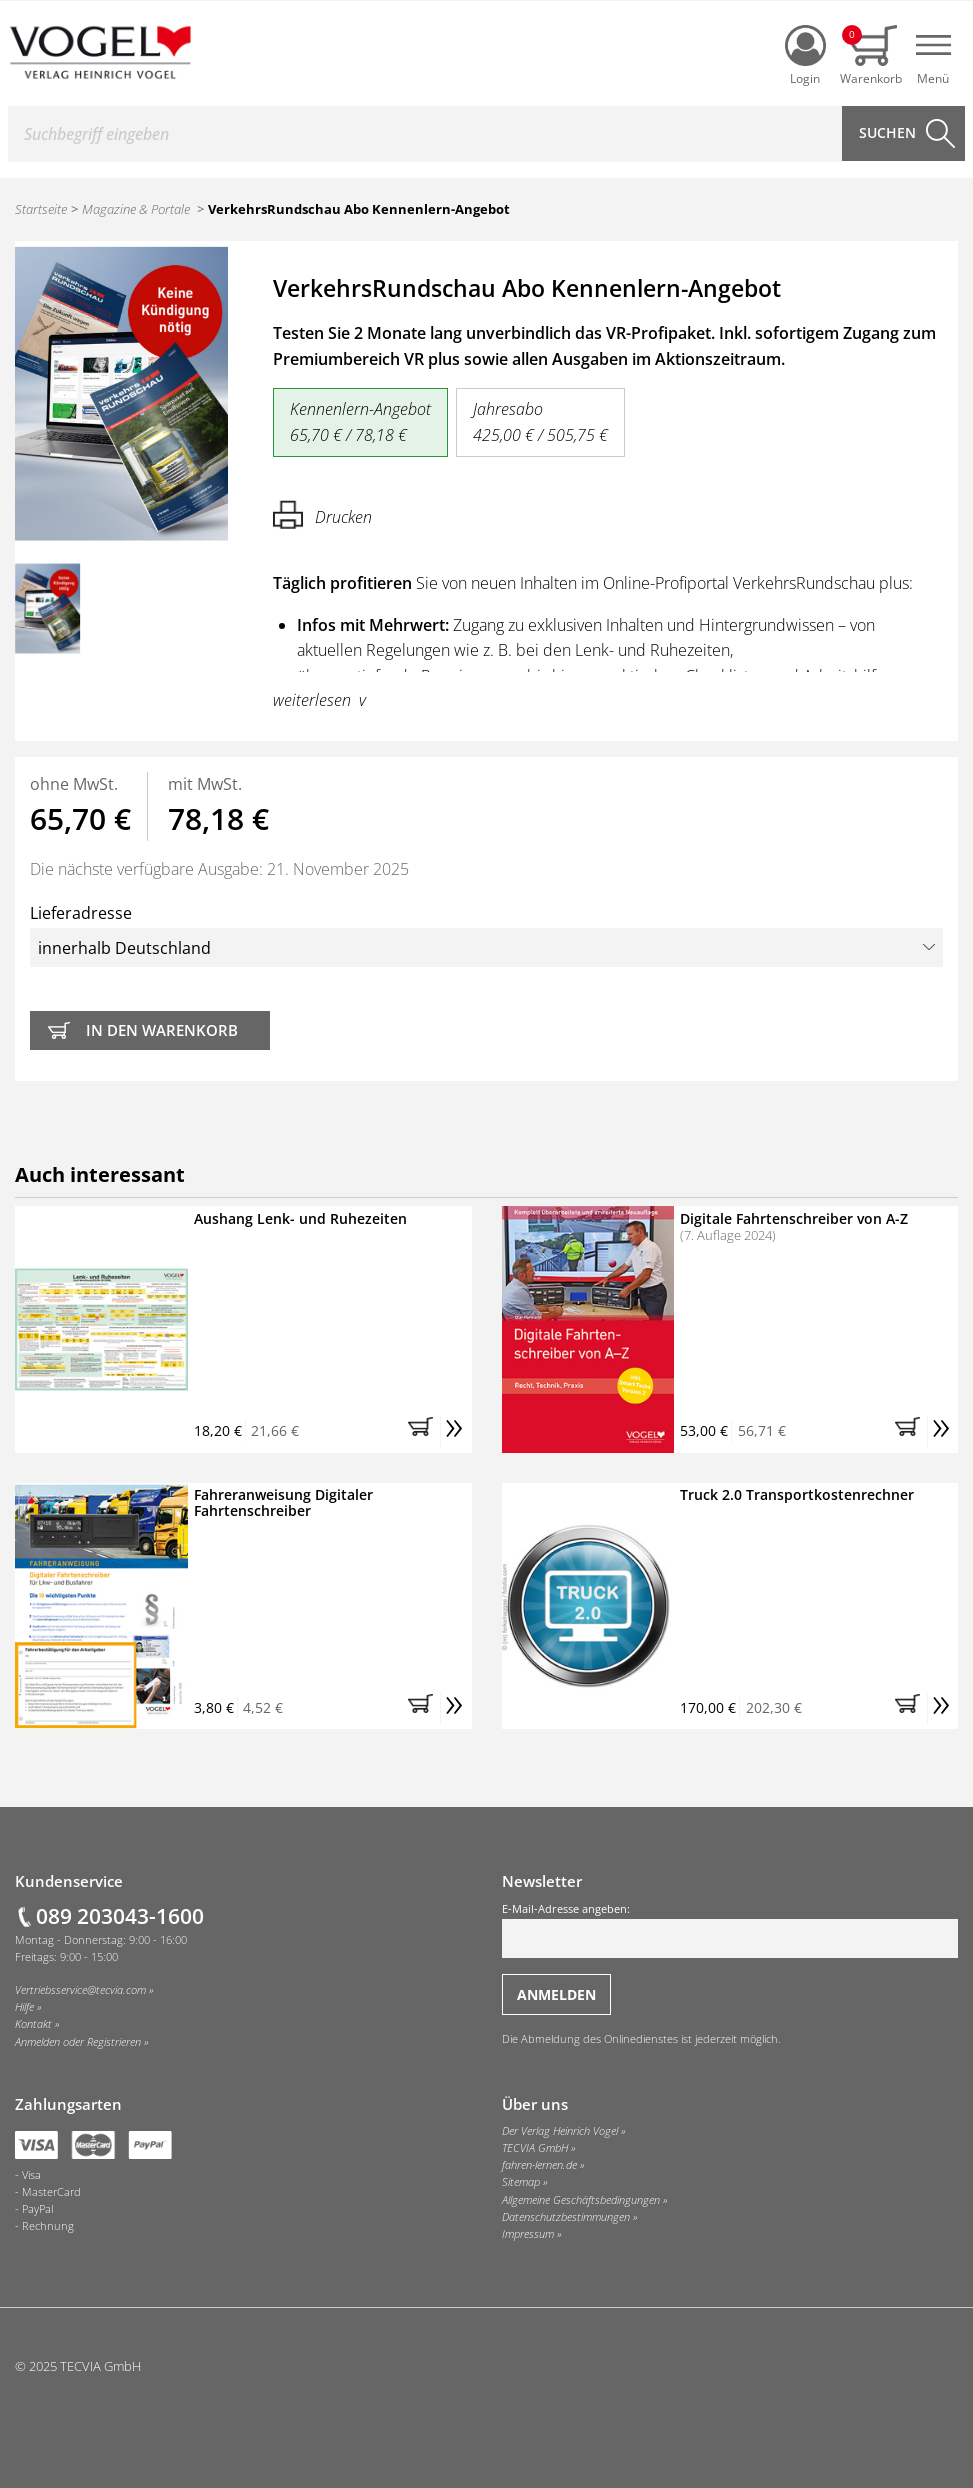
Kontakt (33, 2024)
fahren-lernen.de (539, 2165)
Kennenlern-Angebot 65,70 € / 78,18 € (360, 422)
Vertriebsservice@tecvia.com (80, 1990)
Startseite (41, 209)
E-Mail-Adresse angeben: (730, 1930)
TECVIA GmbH (535, 2148)
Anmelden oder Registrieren (78, 2042)
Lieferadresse (486, 934)
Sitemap (521, 2182)
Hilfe (24, 2007)
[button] (424, 1432)
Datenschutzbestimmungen (566, 2217)
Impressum (528, 2234)
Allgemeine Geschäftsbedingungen (581, 2200)
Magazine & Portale (136, 209)
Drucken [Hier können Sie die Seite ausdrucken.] (322, 514)
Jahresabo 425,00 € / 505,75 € (540, 422)
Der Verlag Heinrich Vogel (560, 2131)
